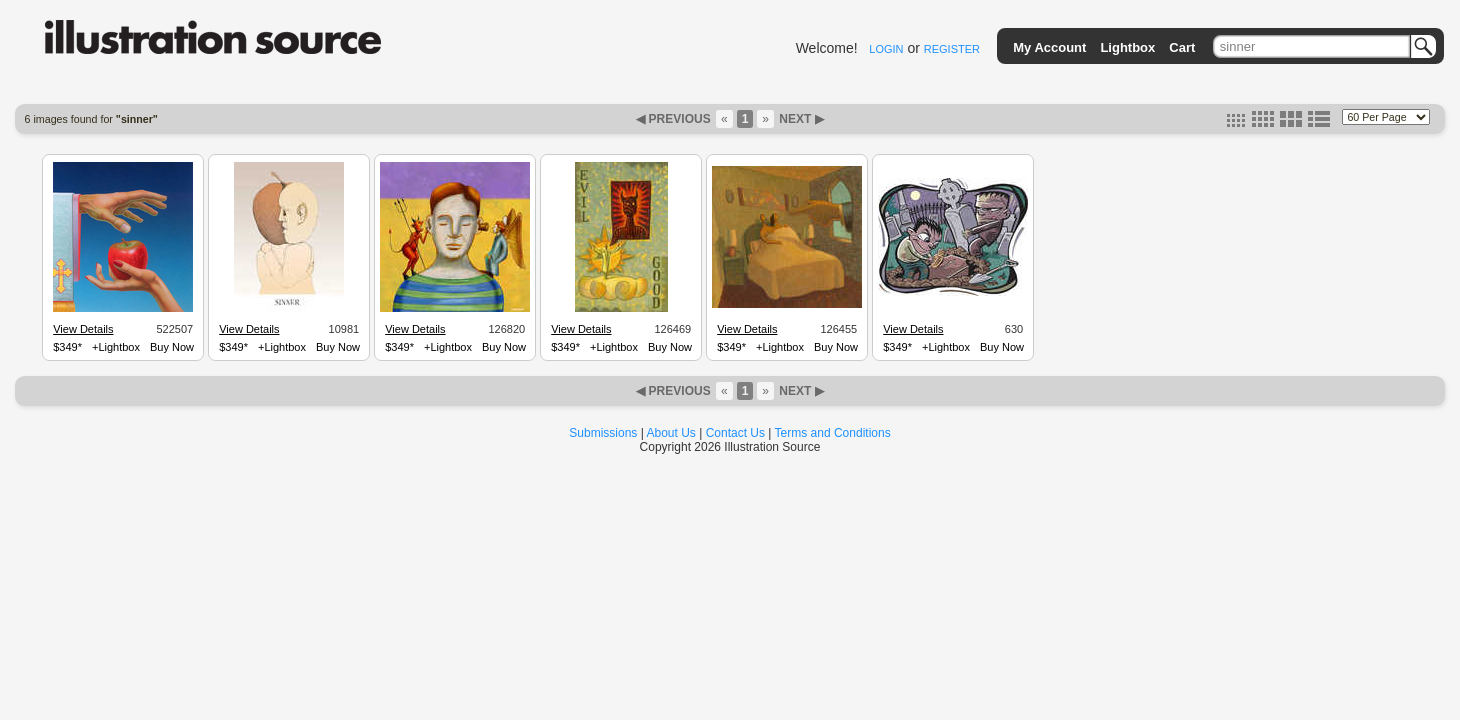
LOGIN (886, 49)
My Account (1049, 47)
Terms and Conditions (833, 433)
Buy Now (172, 347)
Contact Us (735, 433)
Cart (1182, 47)
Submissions (603, 433)
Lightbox (1127, 47)
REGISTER (952, 49)
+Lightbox (116, 347)
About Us (671, 433)
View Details (83, 329)
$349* (67, 347)
